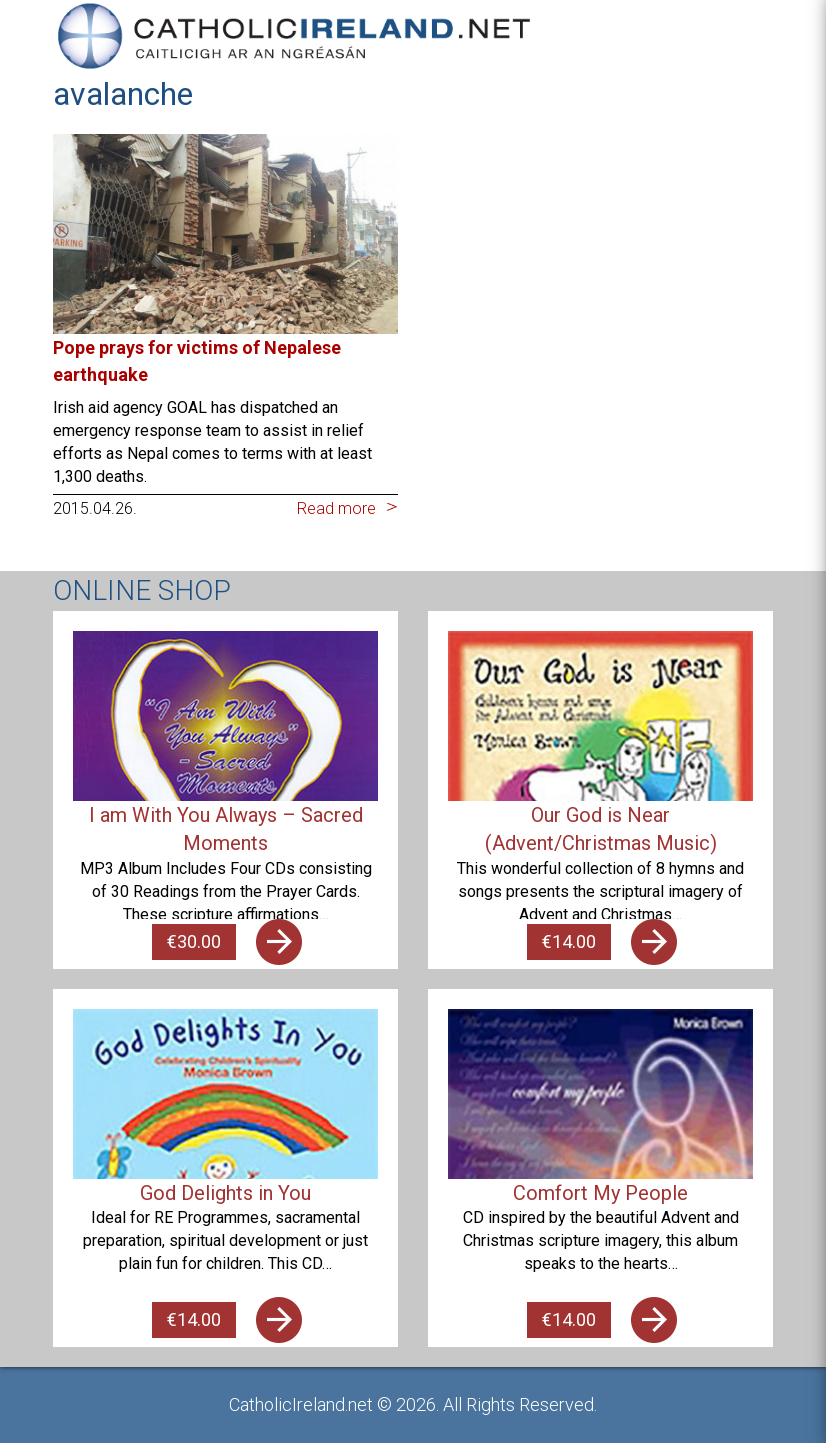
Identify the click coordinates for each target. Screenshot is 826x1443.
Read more (336, 508)
